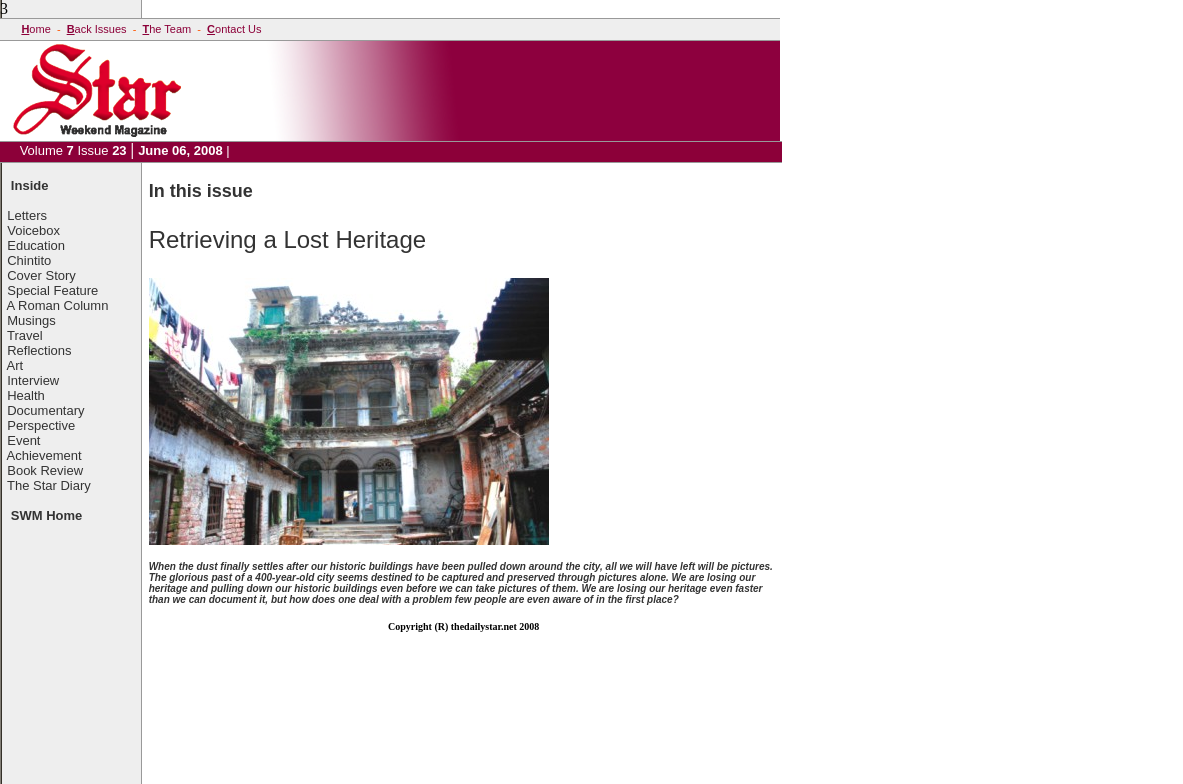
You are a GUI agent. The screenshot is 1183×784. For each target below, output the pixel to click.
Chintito (29, 260)
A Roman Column (58, 305)
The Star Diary (49, 485)
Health (26, 395)
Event (23, 440)
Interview (33, 380)
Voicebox (33, 230)
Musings (31, 320)
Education (36, 245)
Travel (25, 335)
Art (15, 365)
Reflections (39, 350)
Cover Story (41, 275)
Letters (27, 215)
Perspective (41, 425)
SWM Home (47, 515)
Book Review (45, 470)
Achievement (44, 455)
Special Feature (52, 290)
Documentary (45, 410)
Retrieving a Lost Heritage (287, 239)
